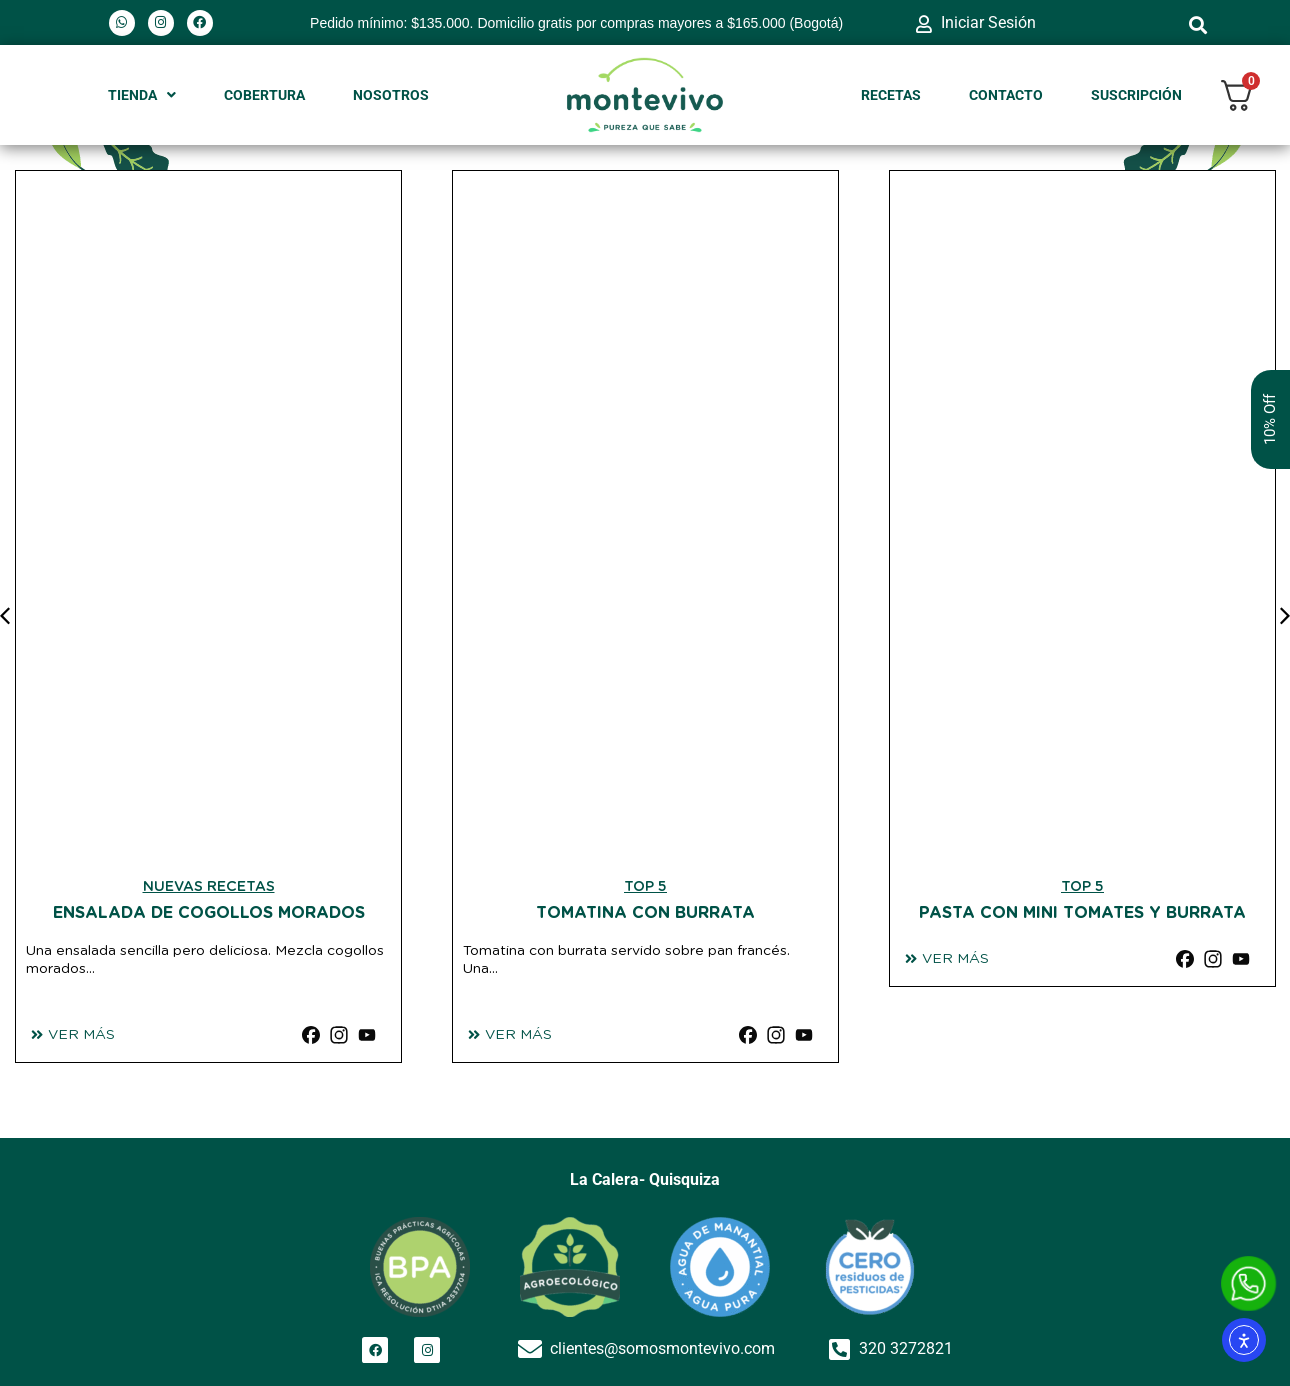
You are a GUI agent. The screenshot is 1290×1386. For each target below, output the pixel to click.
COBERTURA (264, 95)
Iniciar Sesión (988, 22)
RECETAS (891, 95)
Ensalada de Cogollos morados (209, 913)
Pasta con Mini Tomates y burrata (1082, 913)
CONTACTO (1006, 95)
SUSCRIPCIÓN (1136, 95)
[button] (1198, 24)
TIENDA (142, 95)
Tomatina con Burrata (645, 913)
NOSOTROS (391, 95)
